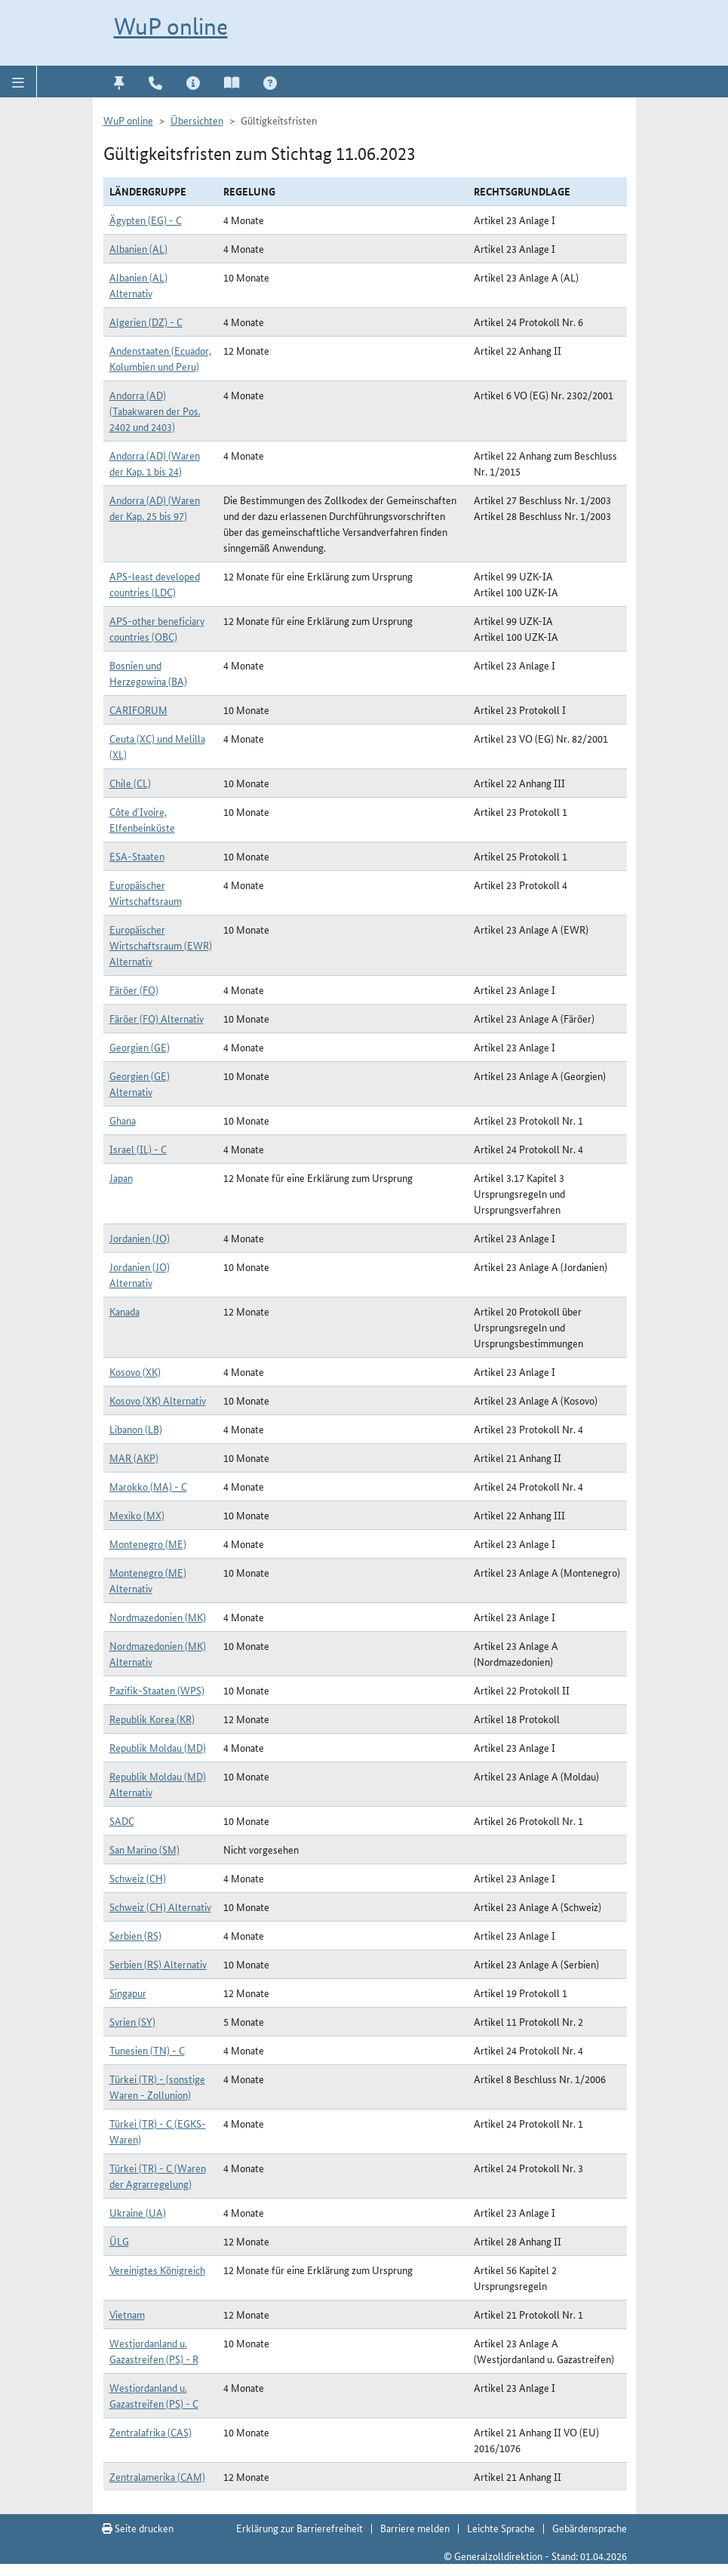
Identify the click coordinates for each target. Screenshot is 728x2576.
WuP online (171, 26)
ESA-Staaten (136, 855)
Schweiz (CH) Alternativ (160, 1906)
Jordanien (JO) (139, 1237)
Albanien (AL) (138, 248)
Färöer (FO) (133, 989)
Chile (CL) (130, 782)
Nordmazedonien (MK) (157, 1616)
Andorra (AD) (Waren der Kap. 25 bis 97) (154, 507)
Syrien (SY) (132, 2021)
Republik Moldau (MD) (157, 1747)
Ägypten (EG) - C (145, 219)
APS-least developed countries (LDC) (154, 583)
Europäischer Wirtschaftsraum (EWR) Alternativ (160, 945)
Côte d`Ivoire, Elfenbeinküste (142, 819)
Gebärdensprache (589, 2527)
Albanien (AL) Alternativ (138, 284)
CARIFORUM (138, 709)
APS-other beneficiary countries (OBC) (156, 628)
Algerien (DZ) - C (146, 321)
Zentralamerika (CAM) (157, 2476)
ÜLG (119, 2240)
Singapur (127, 1992)
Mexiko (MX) (136, 1514)
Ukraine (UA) (137, 2212)
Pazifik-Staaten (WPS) (156, 1689)
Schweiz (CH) (137, 1877)
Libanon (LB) (135, 1428)
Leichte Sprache (501, 2527)
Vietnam (127, 2314)
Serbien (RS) (135, 1935)
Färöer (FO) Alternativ (156, 1018)
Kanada (124, 1311)
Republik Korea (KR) (152, 1718)
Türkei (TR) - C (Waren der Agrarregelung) (157, 2175)
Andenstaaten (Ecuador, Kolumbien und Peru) (160, 358)
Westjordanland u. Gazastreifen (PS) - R (153, 2350)
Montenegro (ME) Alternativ (147, 1580)
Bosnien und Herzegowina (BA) (148, 672)
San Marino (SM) (144, 1849)
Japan (121, 1177)
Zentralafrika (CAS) (150, 2431)
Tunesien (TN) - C (147, 2049)
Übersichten (196, 120)
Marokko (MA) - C (148, 1486)
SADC (121, 1820)
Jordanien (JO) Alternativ (139, 1274)
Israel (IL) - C (138, 1148)
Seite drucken (138, 2527)
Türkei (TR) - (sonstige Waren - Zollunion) (157, 2086)
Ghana (122, 1120)
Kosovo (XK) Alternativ (157, 1400)
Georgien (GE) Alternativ (139, 1083)
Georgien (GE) (139, 1046)
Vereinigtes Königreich (157, 2269)
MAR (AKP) (133, 1457)
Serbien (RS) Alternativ (158, 1963)
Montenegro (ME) (147, 1543)
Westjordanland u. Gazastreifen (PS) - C (153, 2395)
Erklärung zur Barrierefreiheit (299, 2527)
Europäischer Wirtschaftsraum (145, 892)
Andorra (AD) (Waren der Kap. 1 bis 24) (154, 463)
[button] (18, 81)
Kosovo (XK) (135, 1371)
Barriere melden (415, 2527)
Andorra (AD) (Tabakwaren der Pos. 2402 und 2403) (155, 410)
